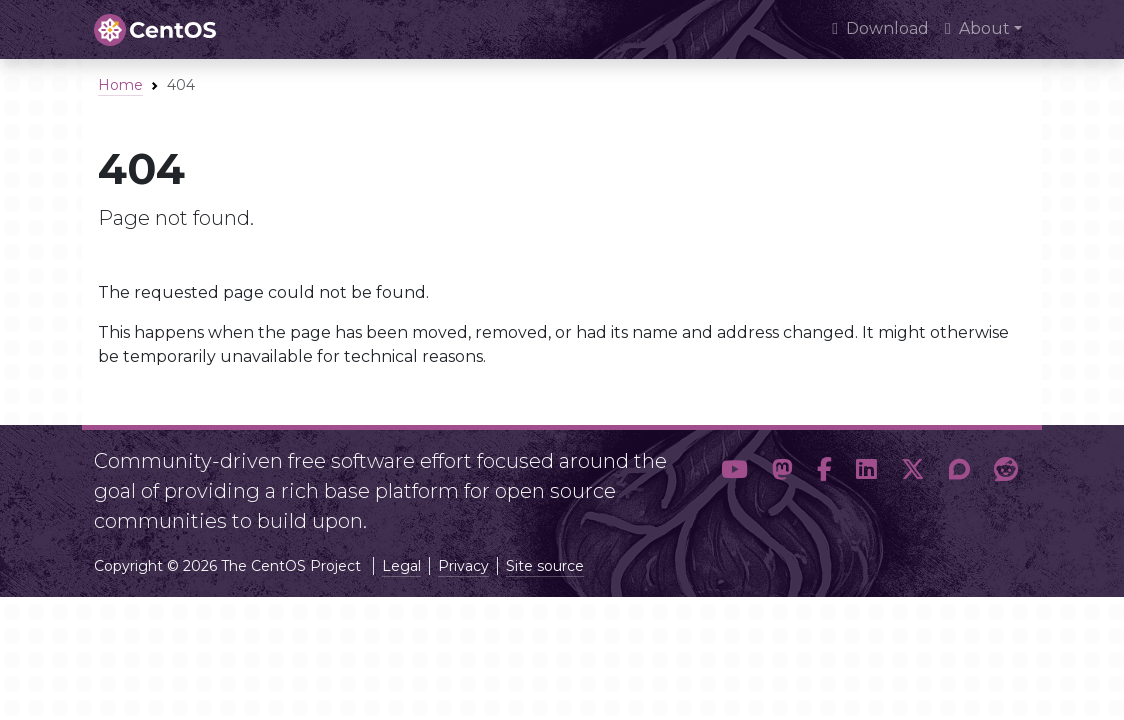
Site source (545, 566)
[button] (734, 483)
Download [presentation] (880, 28)
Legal (401, 566)
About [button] (977, 28)
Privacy (463, 566)
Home (120, 85)
